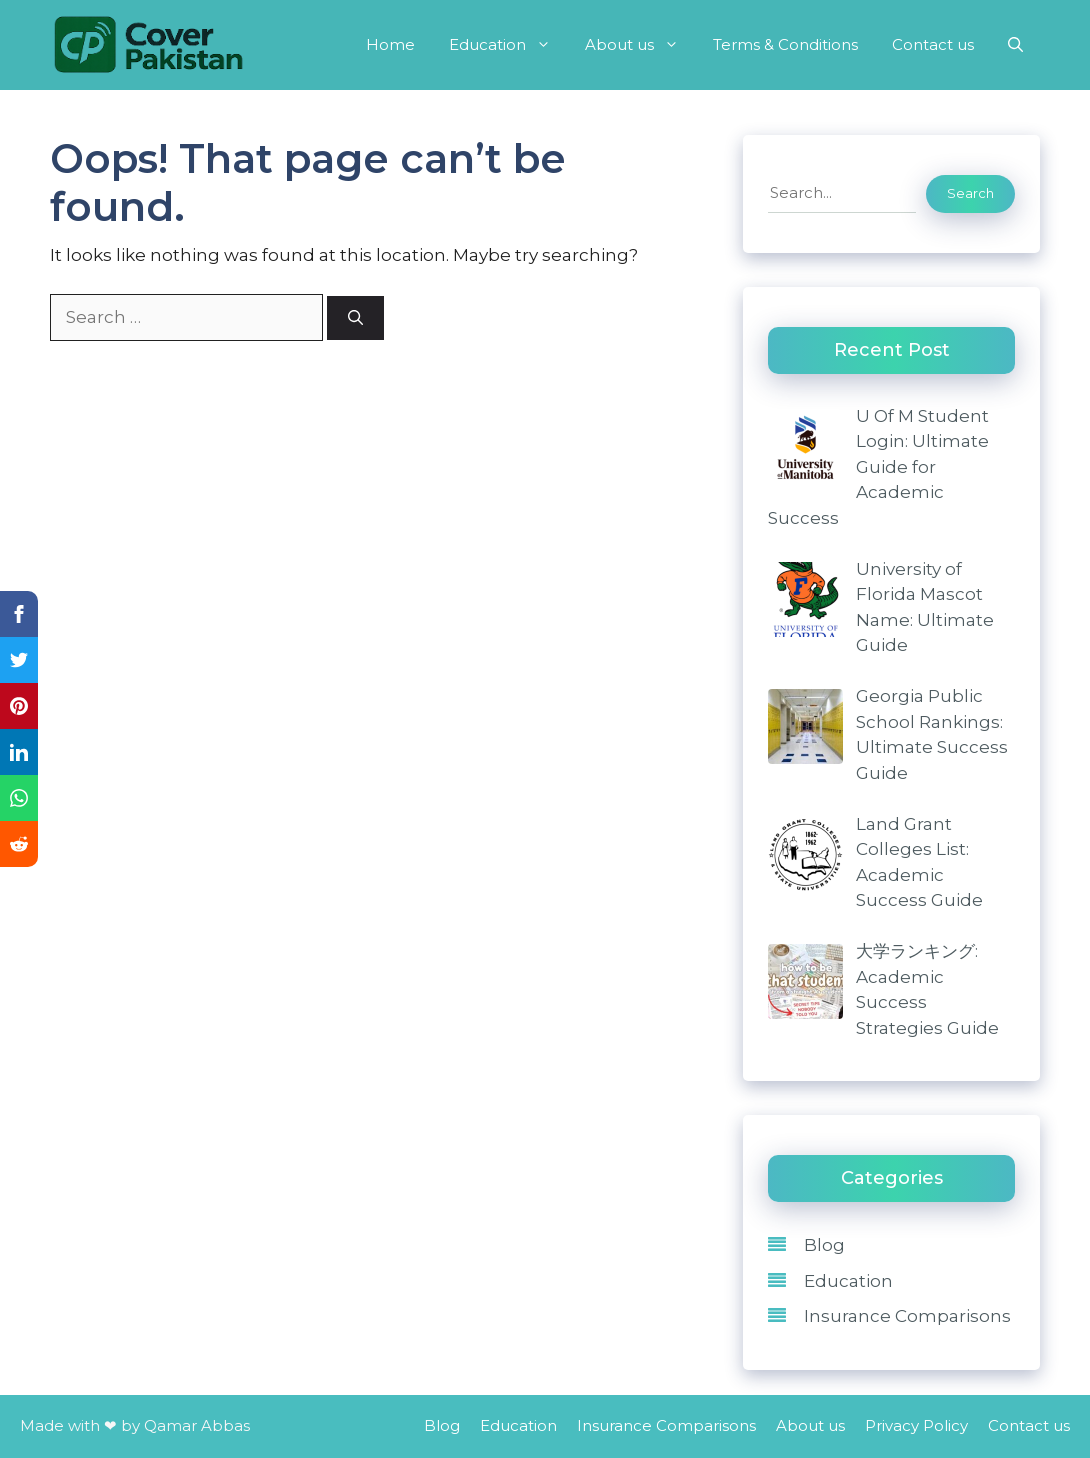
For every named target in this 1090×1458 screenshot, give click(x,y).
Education (508, 45)
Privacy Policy (916, 1425)
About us (640, 45)
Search (970, 193)
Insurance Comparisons (907, 1316)
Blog (824, 1245)
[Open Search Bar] (1015, 45)
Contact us (933, 44)
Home (390, 44)
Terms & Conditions (785, 44)
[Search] (355, 318)
